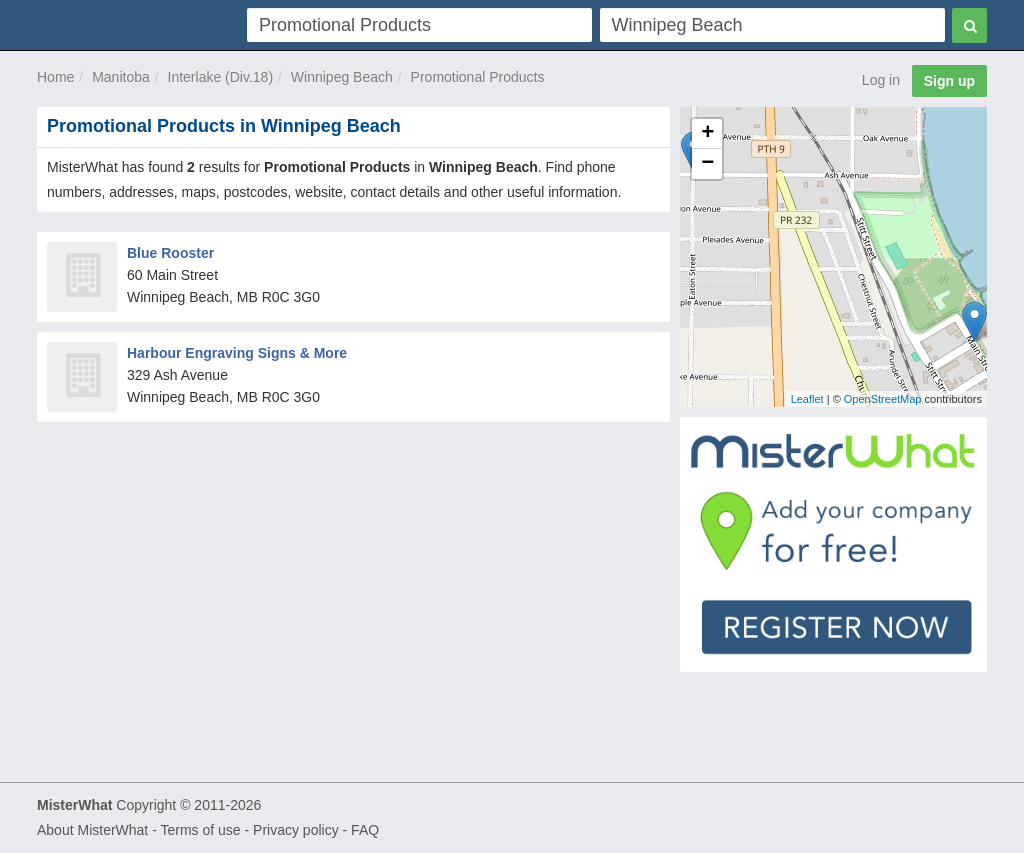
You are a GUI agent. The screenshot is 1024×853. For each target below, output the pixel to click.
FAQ (365, 830)
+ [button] (707, 134)
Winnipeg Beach (342, 77)
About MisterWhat (92, 830)
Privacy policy (296, 830)
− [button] (707, 164)
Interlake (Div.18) (221, 77)
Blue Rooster (170, 253)
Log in (881, 80)
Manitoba (121, 77)
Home (55, 77)
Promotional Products (478, 77)
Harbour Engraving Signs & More (237, 353)
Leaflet (807, 399)
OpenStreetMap (883, 399)
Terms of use (200, 830)
